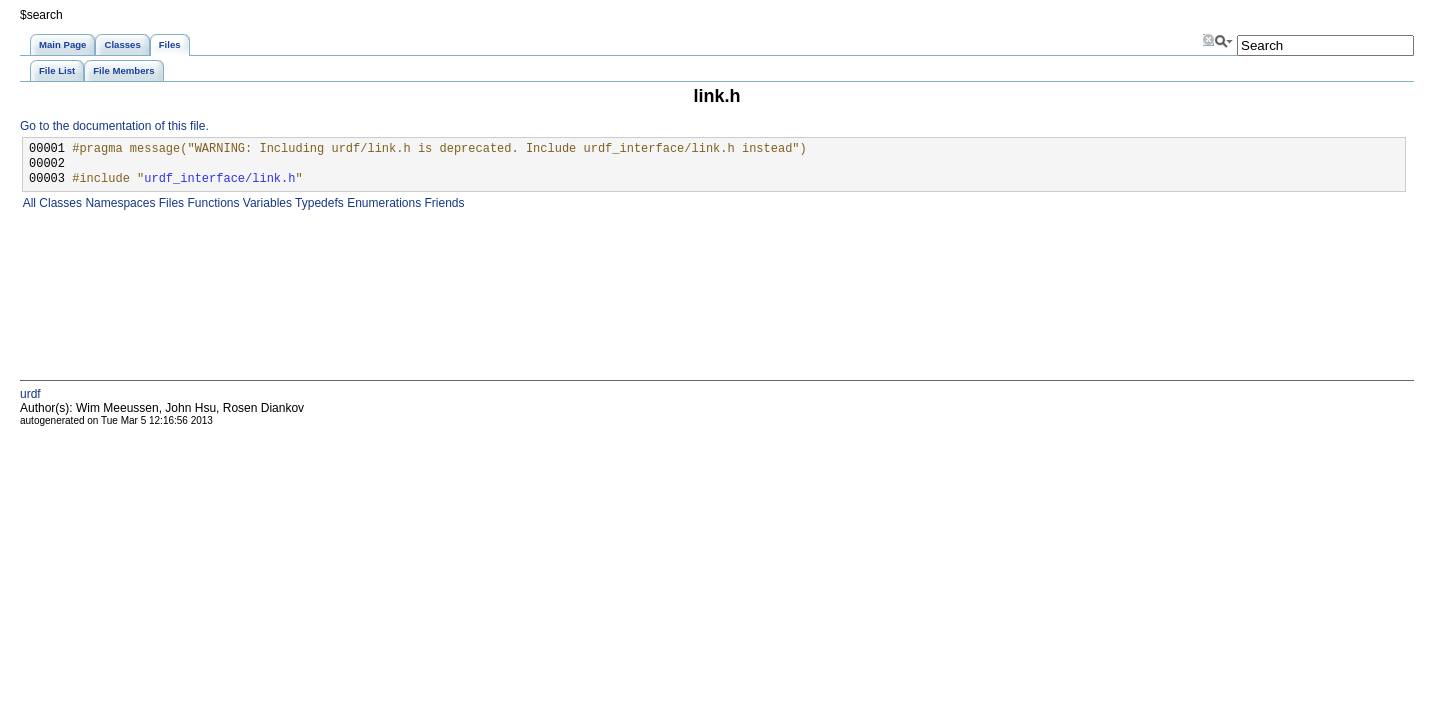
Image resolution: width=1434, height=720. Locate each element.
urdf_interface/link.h (219, 179)
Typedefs (318, 203)
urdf (30, 394)
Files (169, 203)
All (28, 203)
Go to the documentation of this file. (114, 126)
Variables (265, 203)
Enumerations (382, 203)
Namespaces (118, 203)
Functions (211, 203)
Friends (442, 203)
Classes (59, 203)
